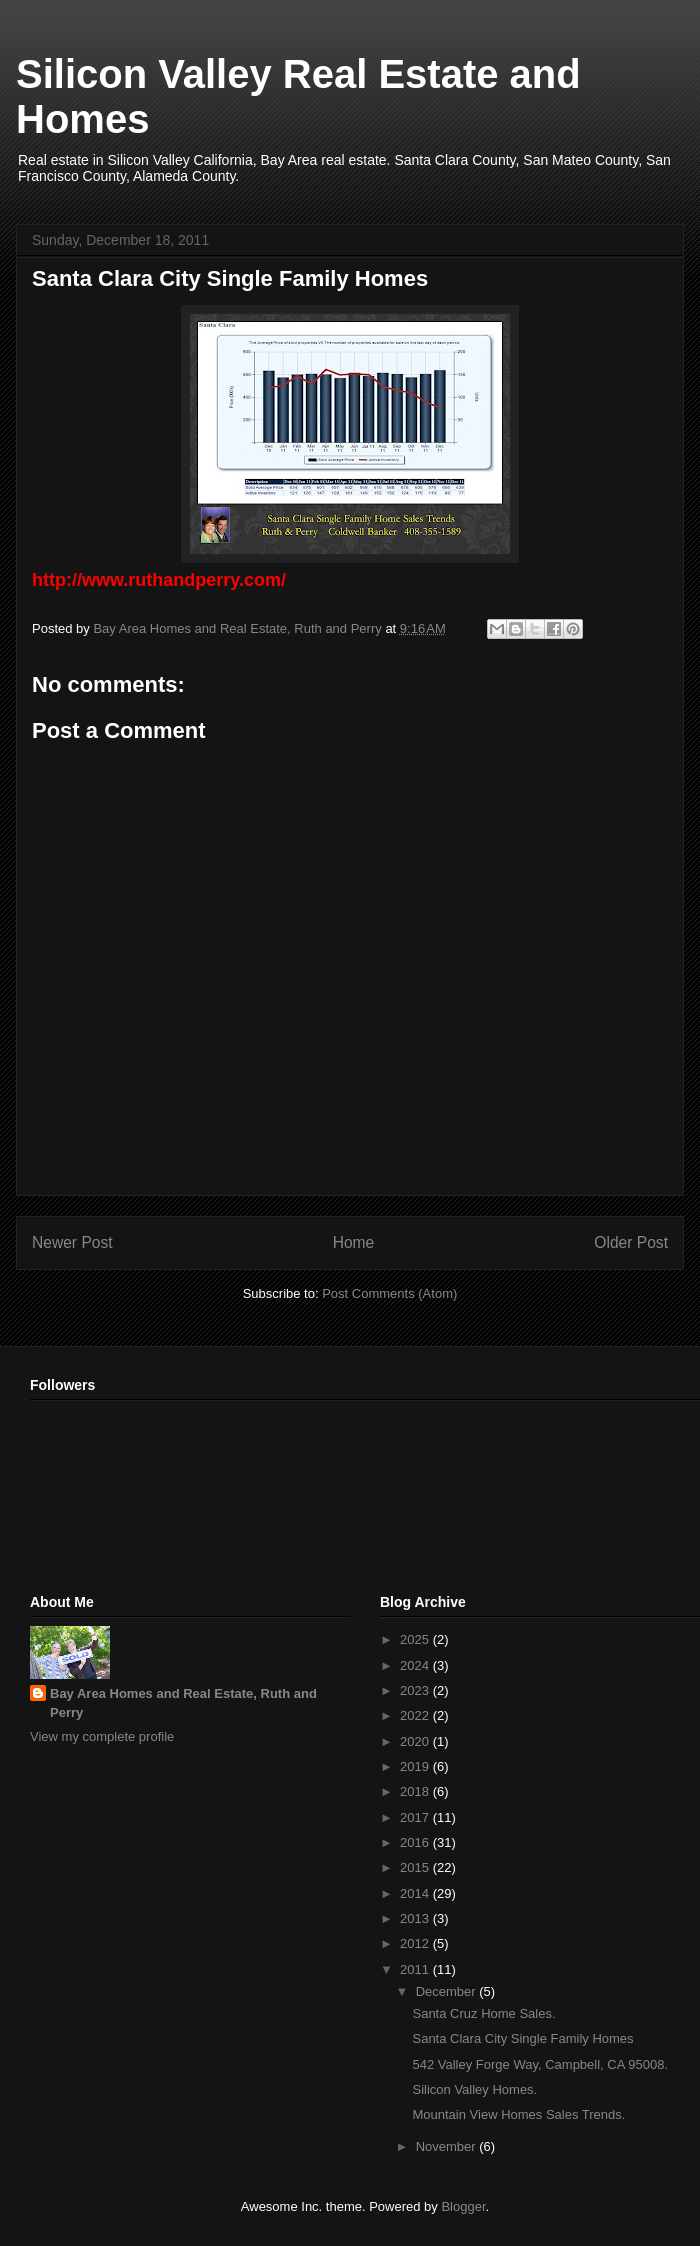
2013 (416, 1918)
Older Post (631, 1242)
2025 (416, 1639)
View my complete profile (102, 1736)
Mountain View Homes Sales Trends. (518, 2114)
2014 (416, 1893)
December (448, 1991)
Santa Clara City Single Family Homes (522, 2038)
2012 (416, 1943)
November (448, 2146)
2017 (416, 1817)
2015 (416, 1867)
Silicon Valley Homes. (474, 2089)
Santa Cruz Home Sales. (483, 2013)
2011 (416, 1969)
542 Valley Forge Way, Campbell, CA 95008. (540, 2064)
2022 (416, 1715)
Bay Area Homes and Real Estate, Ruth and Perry (183, 1702)
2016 (416, 1842)
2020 (416, 1741)
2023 (416, 1690)
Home (354, 1242)
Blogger (463, 2206)
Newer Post (72, 1242)
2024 (416, 1665)
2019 (416, 1766)
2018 (416, 1791)
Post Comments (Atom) (389, 1293)
